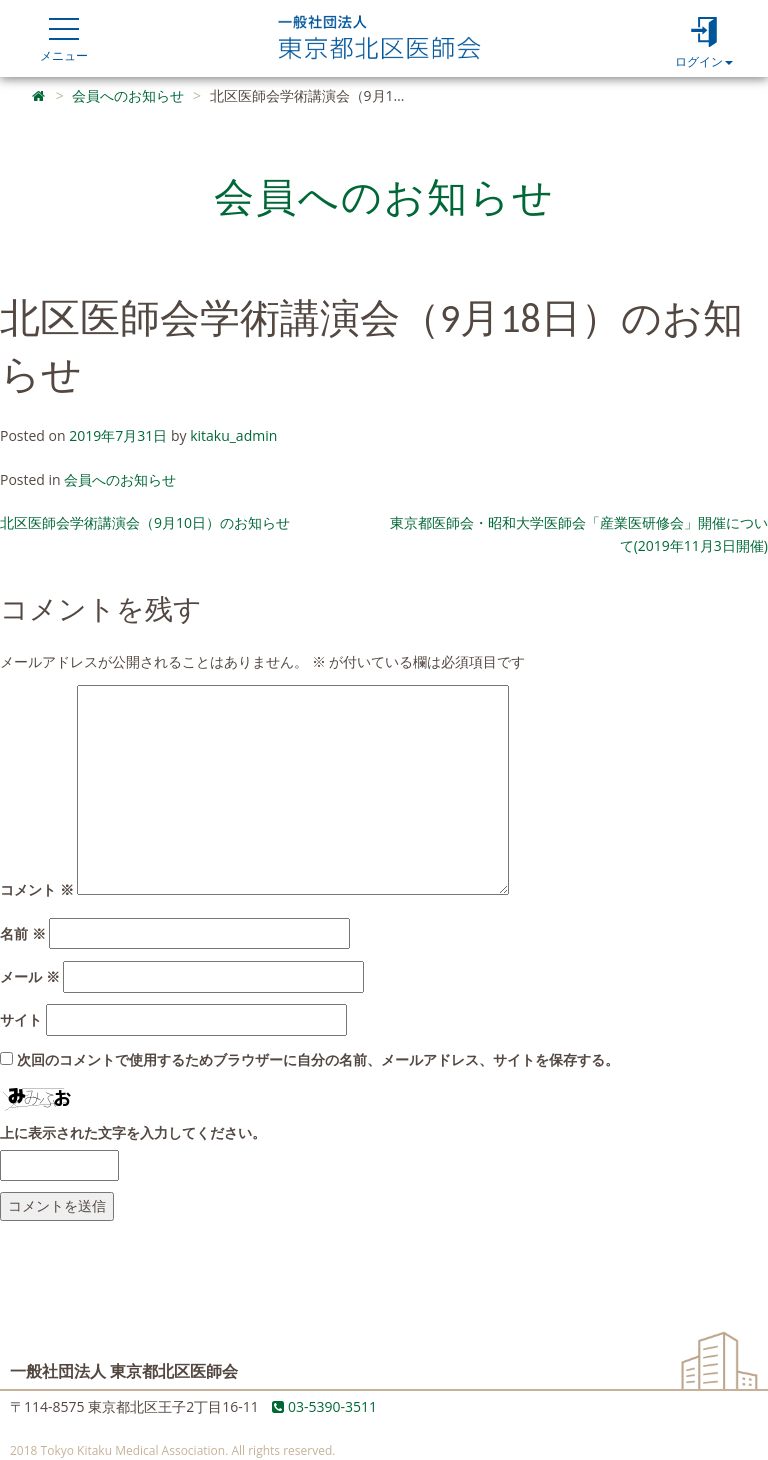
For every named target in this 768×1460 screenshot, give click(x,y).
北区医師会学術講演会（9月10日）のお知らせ (145, 522)
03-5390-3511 (324, 1406)
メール (30, 976)
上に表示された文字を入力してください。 (133, 1132)
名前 (23, 933)
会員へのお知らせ (120, 479)
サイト (21, 1019)
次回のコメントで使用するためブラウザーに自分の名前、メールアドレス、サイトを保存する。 (318, 1059)
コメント (37, 889)
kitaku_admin (233, 435)
